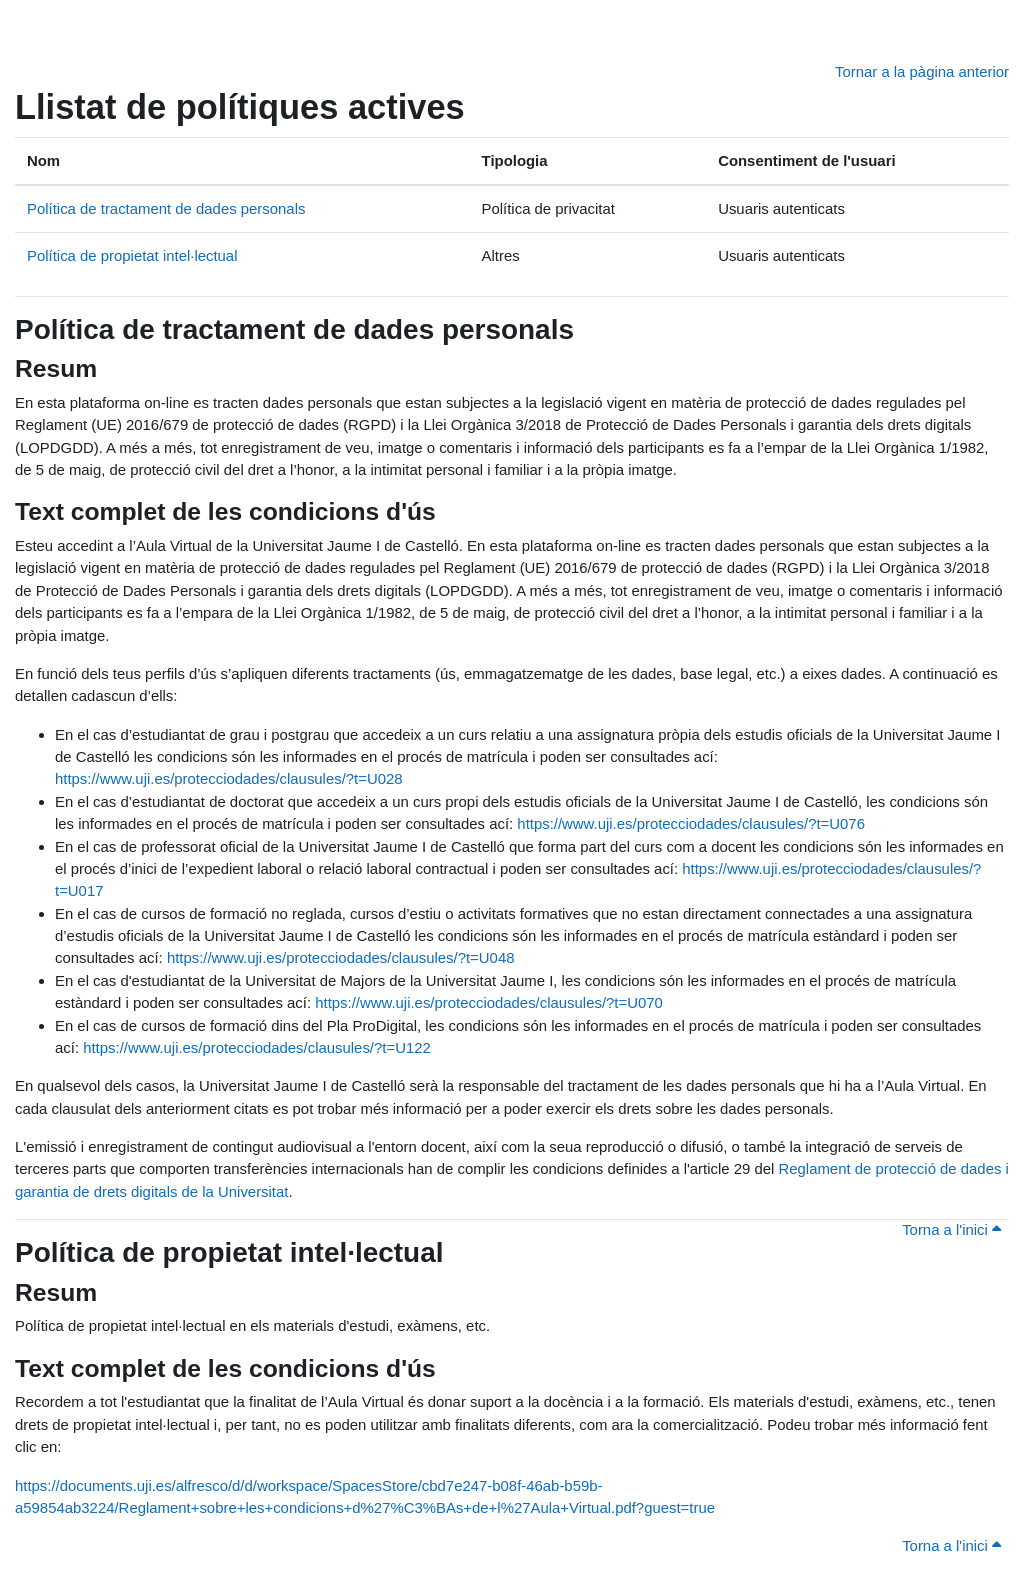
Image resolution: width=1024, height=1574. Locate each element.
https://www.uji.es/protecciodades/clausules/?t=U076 (691, 823)
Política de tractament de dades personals (166, 208)
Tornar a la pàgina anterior (922, 71)
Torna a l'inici (951, 1229)
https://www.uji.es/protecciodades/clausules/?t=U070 (489, 1002)
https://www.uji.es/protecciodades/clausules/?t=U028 (229, 778)
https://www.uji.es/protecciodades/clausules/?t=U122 (257, 1047)
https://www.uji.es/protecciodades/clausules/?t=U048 (341, 957)
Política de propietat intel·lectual (132, 255)
